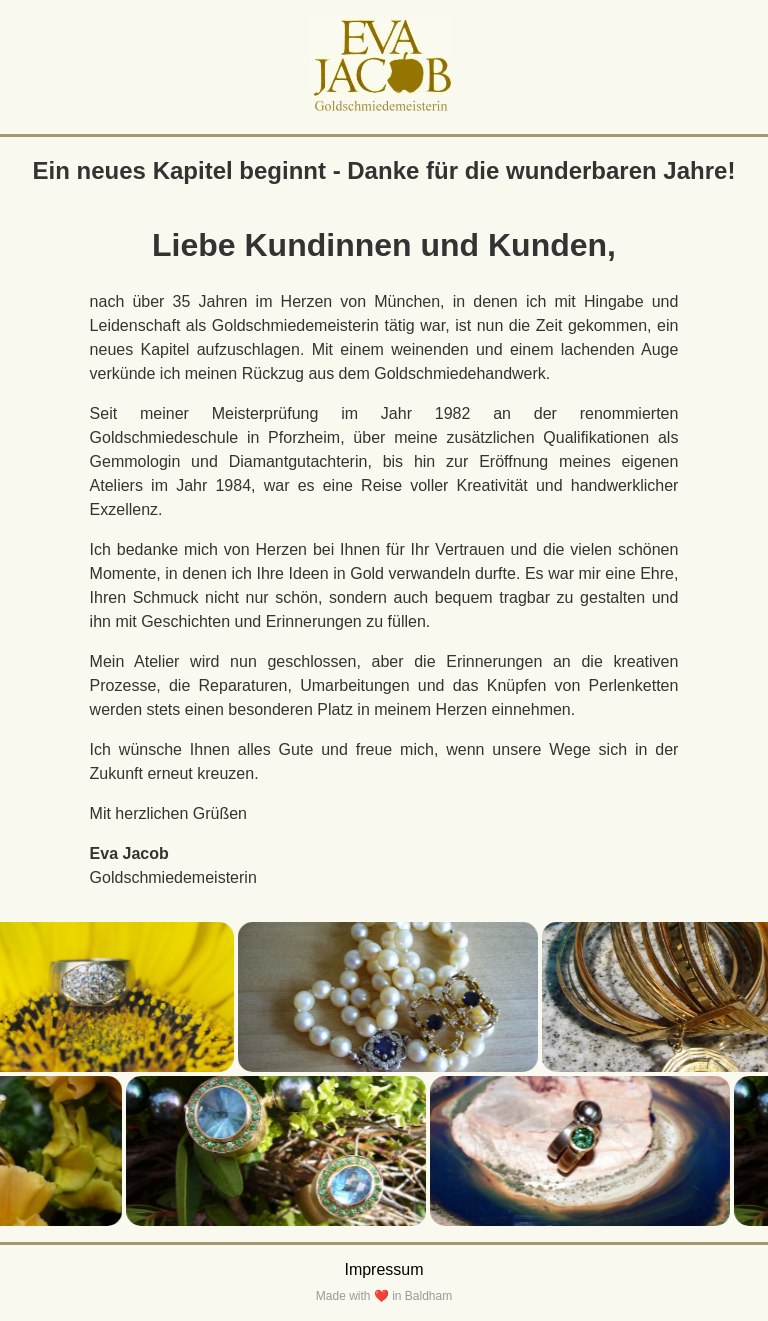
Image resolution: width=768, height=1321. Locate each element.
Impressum (383, 1269)
